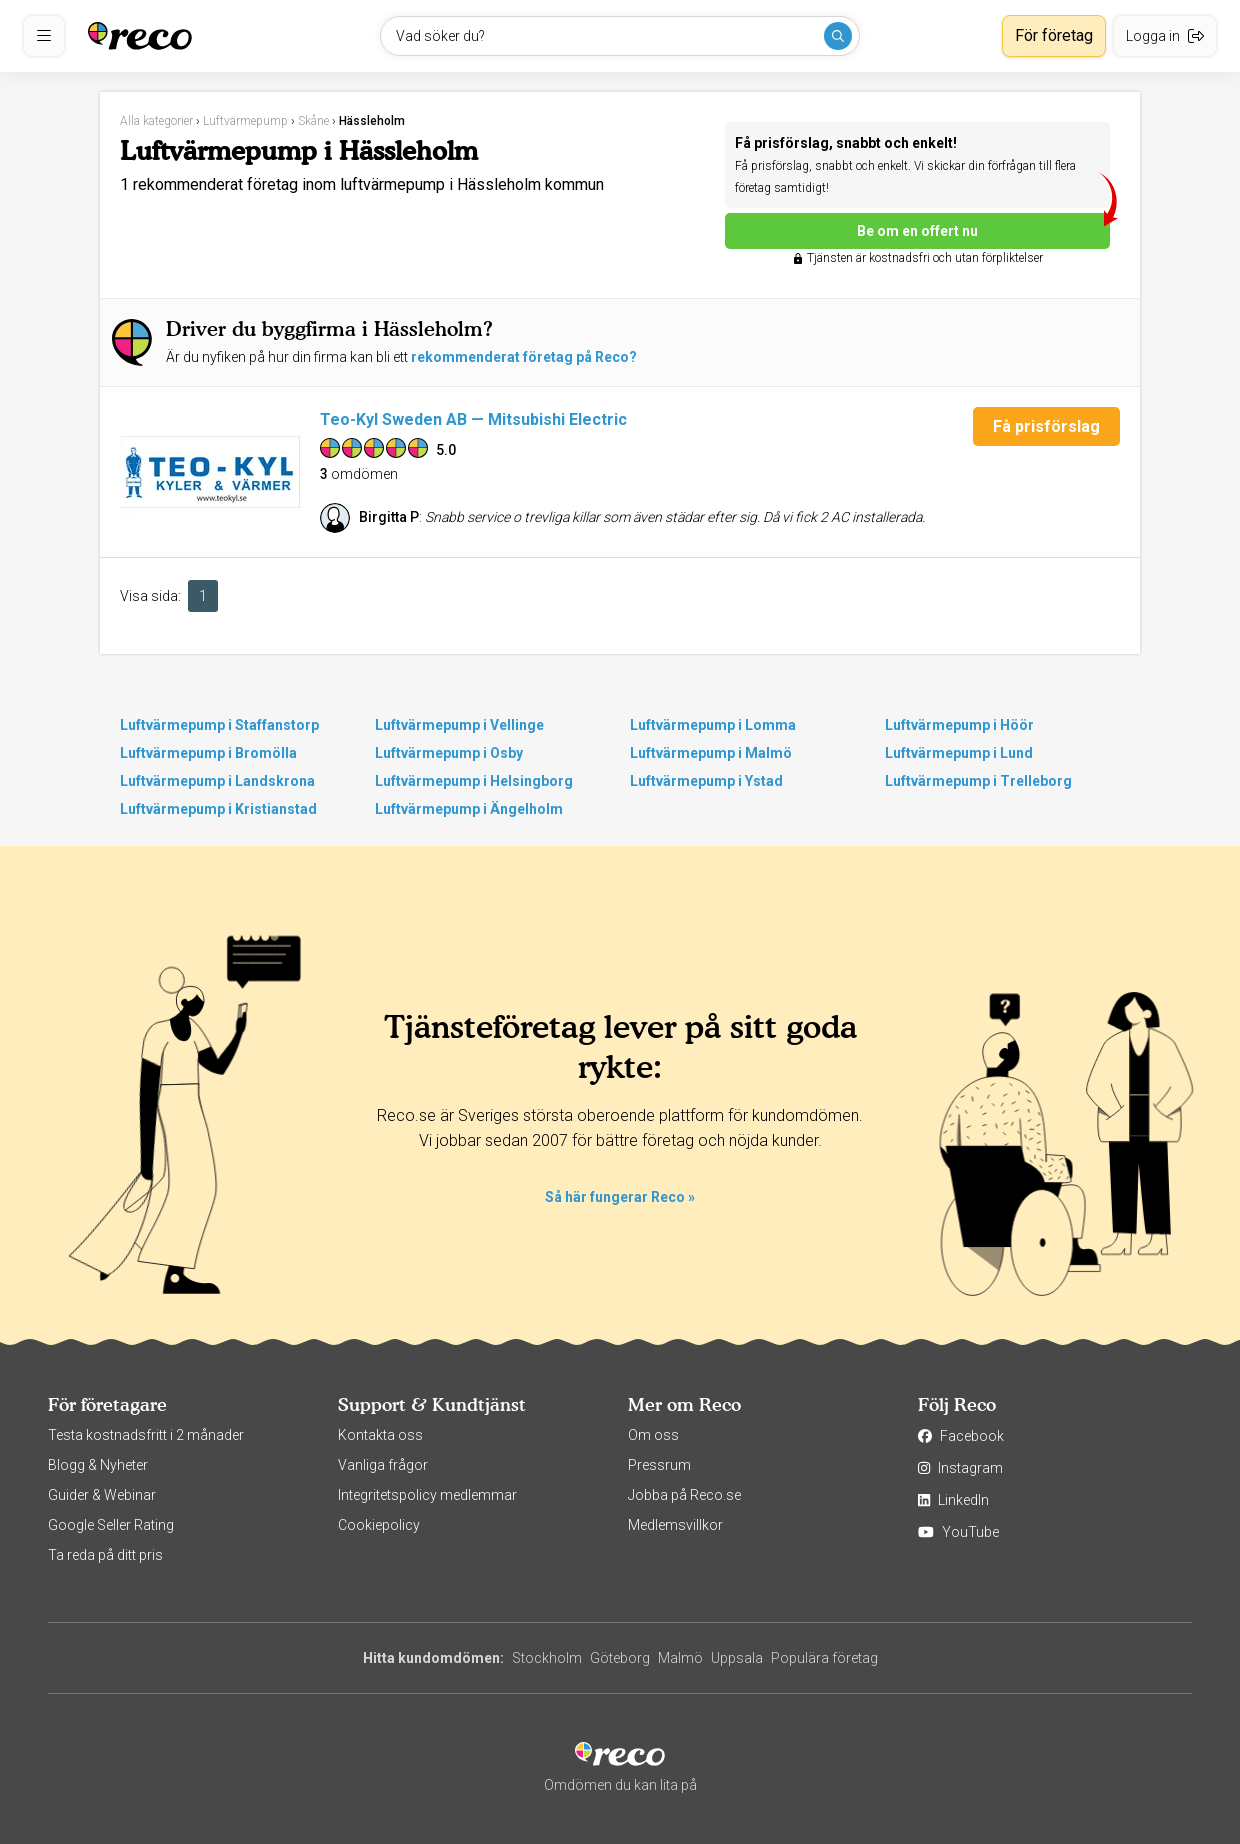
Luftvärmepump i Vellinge (459, 725)
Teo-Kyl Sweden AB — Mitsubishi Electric (473, 419)
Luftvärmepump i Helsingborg (474, 781)
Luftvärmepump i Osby (449, 753)
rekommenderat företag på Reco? (524, 357)
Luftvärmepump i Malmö (711, 753)
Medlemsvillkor (675, 1525)
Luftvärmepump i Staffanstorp (219, 725)
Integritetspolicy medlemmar (427, 1495)
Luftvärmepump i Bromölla (208, 753)
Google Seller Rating (111, 1525)
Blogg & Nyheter (98, 1465)
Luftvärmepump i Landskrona (217, 781)
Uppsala (737, 1658)
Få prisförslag (1046, 426)
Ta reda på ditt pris (105, 1555)
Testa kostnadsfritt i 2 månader (146, 1435)
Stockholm (547, 1658)
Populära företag (824, 1658)
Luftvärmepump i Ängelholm (469, 809)
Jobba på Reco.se (684, 1495)
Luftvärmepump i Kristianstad (218, 809)
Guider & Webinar (102, 1495)
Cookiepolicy (379, 1525)
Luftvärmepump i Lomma (713, 725)
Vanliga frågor (383, 1465)
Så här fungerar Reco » (620, 1197)
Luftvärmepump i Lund (959, 753)
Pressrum (659, 1465)
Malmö (680, 1658)
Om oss (653, 1435)
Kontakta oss (380, 1435)
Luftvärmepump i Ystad (706, 781)
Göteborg (620, 1658)
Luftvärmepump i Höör (959, 725)
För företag (1054, 35)
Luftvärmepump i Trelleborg (978, 781)
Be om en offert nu (983, 226)
